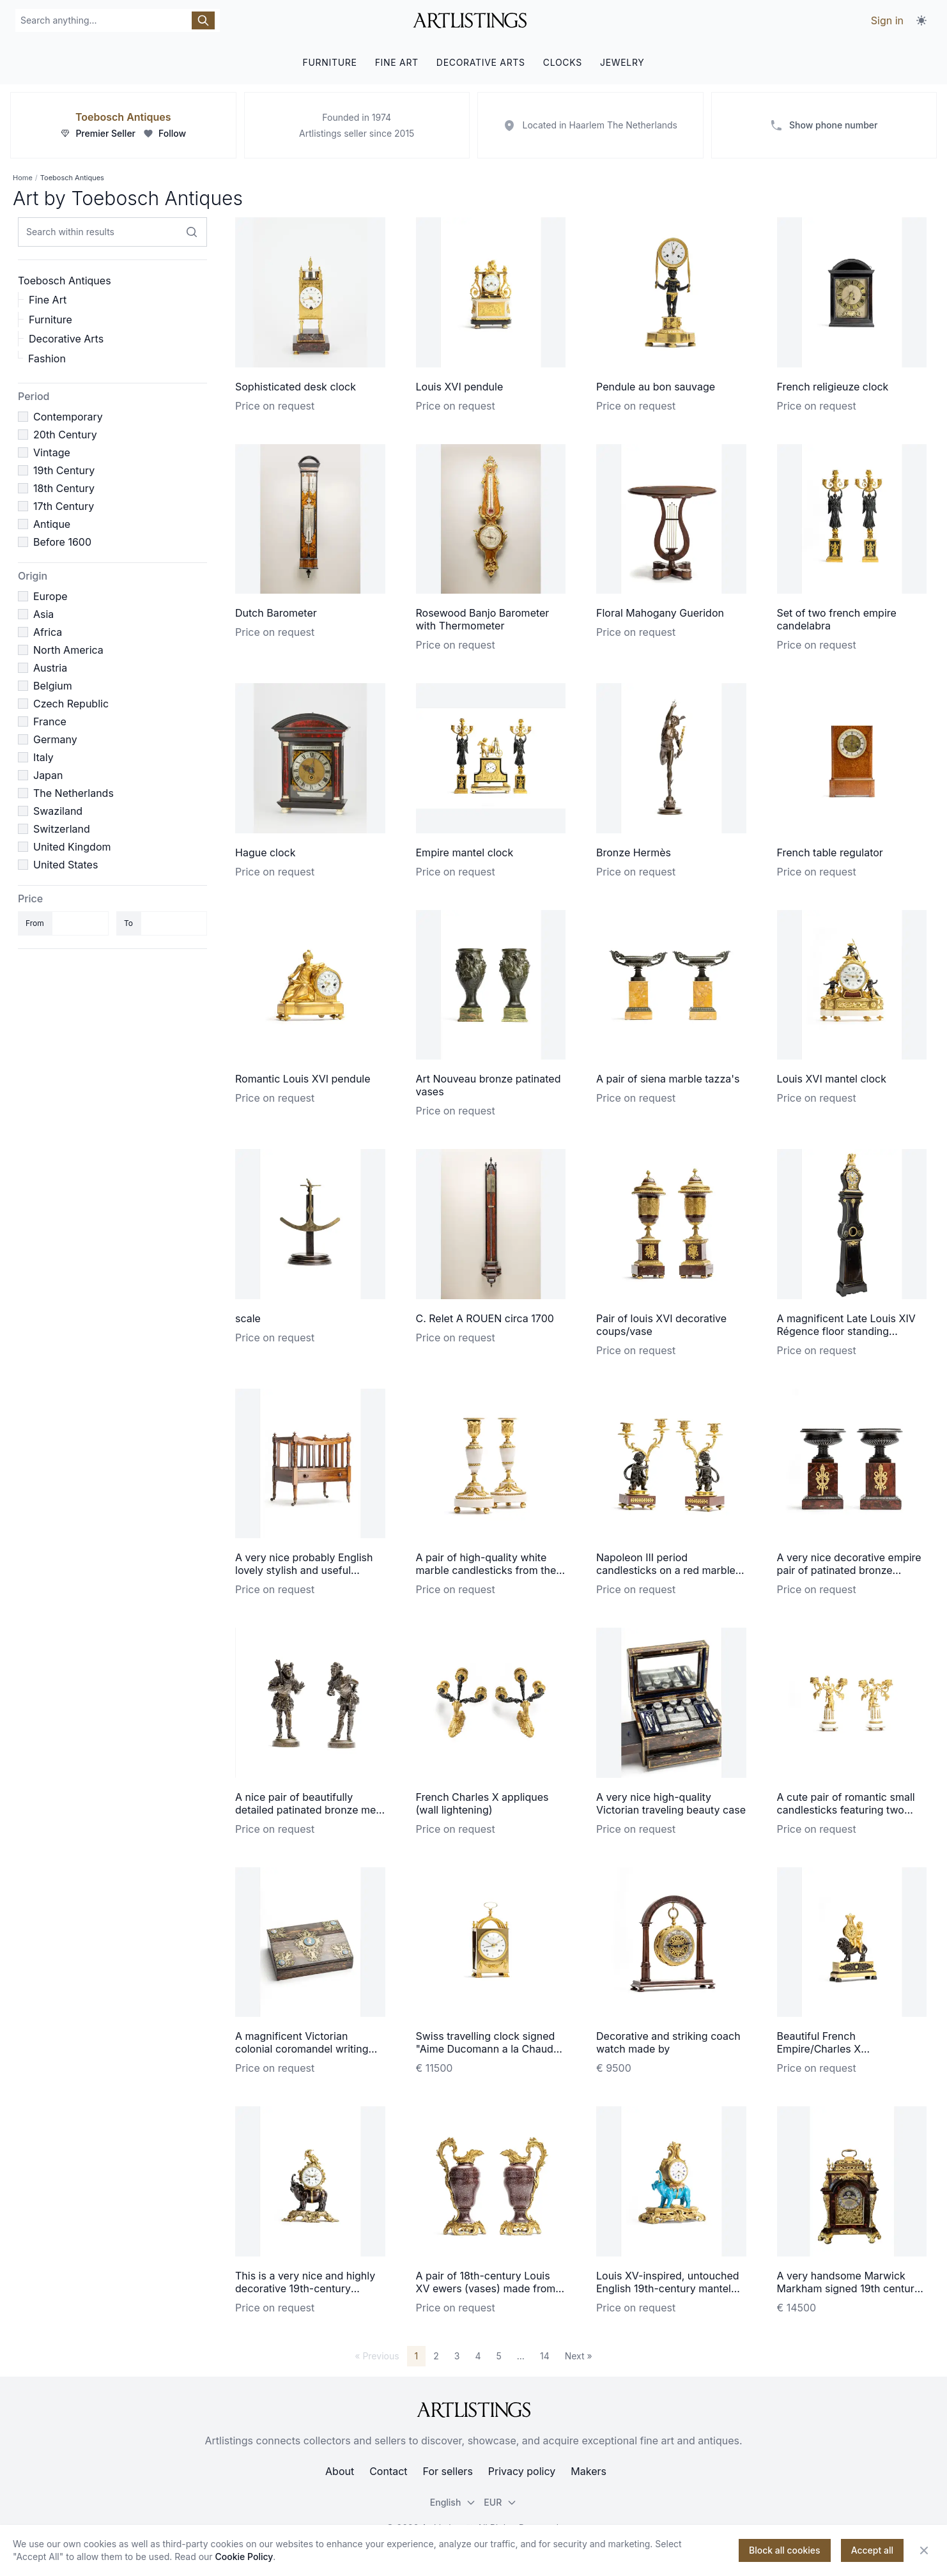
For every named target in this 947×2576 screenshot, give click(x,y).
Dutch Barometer (276, 612)
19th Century (64, 470)
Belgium (52, 685)
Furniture (50, 319)
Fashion (47, 358)
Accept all (872, 2550)
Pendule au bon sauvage (655, 386)
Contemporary (68, 416)
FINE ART (397, 62)
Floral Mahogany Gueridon (660, 612)
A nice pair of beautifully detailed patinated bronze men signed (308, 1810)
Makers (588, 2471)
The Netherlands (73, 793)
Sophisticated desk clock (295, 386)
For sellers (448, 2471)
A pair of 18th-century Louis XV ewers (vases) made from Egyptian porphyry (486, 2288)
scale (248, 1318)
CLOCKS (562, 62)
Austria (50, 667)
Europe (50, 596)
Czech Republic (71, 703)
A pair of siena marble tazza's (667, 1078)
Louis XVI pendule (460, 386)
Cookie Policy (244, 2556)
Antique (51, 524)
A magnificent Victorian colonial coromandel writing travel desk (301, 2049)
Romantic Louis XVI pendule (303, 1078)
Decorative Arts (66, 338)
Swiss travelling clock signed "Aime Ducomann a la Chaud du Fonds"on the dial (485, 2049)
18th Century (64, 488)
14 (545, 2355)
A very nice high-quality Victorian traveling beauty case (671, 1803)
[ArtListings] (473, 2410)
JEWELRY (622, 62)
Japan (48, 775)
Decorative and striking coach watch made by (668, 2042)
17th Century (63, 506)
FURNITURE (329, 62)
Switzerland (61, 828)
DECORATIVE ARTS (480, 62)
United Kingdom (72, 846)
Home (23, 177)
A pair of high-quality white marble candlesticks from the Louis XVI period (486, 1570)
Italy (43, 757)
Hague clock (265, 852)
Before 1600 (62, 542)
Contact (388, 2471)
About (339, 2471)
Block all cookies (784, 2550)
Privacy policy (521, 2471)
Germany (55, 739)
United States (65, 864)
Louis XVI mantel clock (831, 1078)
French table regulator (830, 852)
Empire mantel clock (465, 852)
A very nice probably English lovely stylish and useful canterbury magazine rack (304, 1570)
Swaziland (57, 811)
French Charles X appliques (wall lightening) (482, 1803)
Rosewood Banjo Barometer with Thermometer (483, 619)
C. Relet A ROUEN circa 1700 (485, 1318)
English (453, 2502)
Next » (578, 2355)
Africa (47, 632)
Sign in (887, 20)
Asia (43, 614)
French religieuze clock (833, 386)
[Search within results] (191, 232)
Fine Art (47, 299)
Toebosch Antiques (123, 117)
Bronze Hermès (633, 852)
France (49, 721)
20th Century (65, 434)
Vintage (51, 452)
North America (68, 650)
